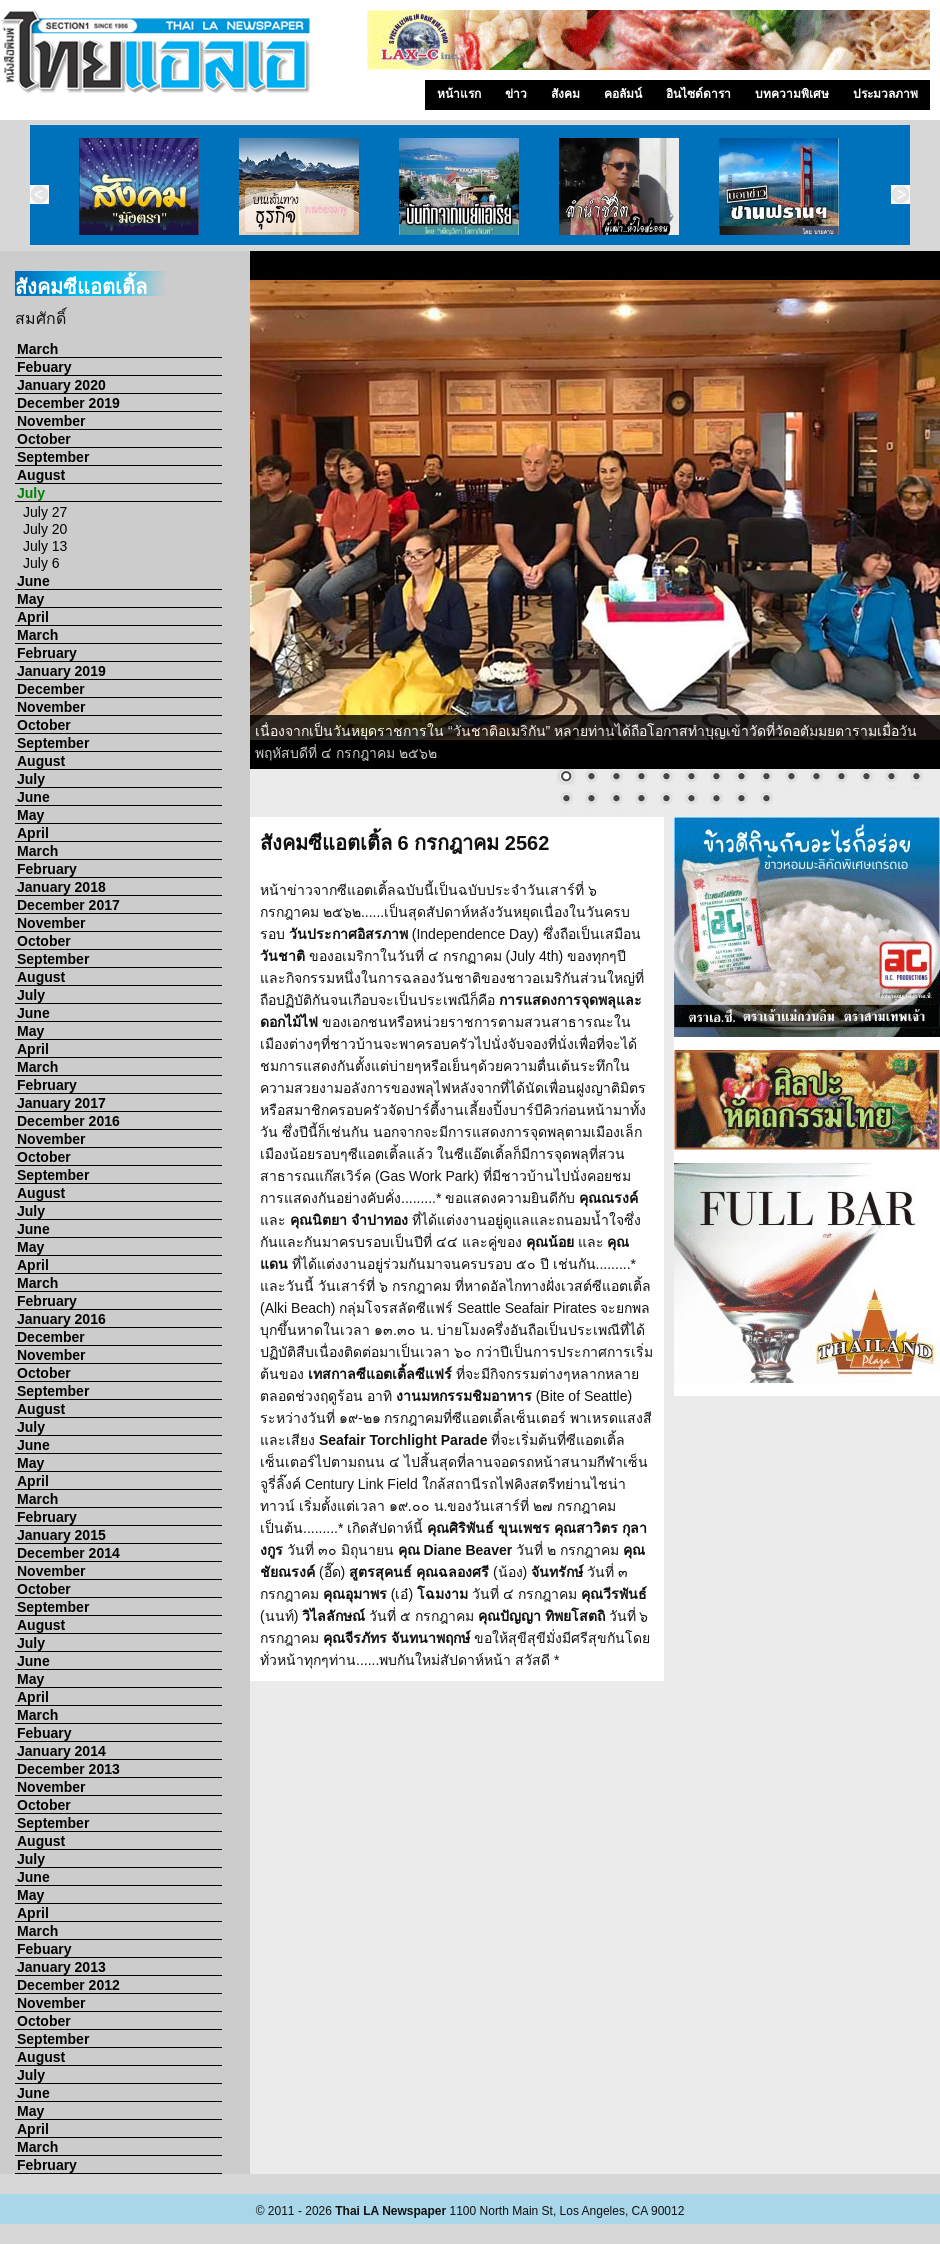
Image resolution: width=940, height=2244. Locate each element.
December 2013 (68, 1769)
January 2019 (61, 671)
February (47, 653)
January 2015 (61, 1535)
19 (641, 800)
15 (916, 778)
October (44, 439)
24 (766, 800)
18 (616, 800)
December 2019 (68, 403)
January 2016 (61, 1319)
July (31, 493)
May (30, 599)
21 (691, 800)
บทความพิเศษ (792, 94)
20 (666, 800)
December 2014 (68, 1553)
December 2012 (68, 1985)
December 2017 (68, 905)
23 (741, 800)
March (37, 349)
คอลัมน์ (623, 94)
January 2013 (61, 1967)
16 (566, 800)
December (51, 689)
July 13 (45, 546)
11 (816, 778)
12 (841, 778)
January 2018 (61, 887)
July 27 (45, 512)
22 (716, 800)
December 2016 (68, 1121)
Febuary (44, 367)
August (41, 475)
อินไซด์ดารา (698, 94)
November (51, 421)
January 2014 (61, 1751)
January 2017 (61, 1103)
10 (791, 778)
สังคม (565, 94)
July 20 (45, 529)
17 (591, 800)
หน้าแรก (459, 94)
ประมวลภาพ (885, 94)
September (53, 457)
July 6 (41, 563)
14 (891, 778)
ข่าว (516, 94)
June (33, 581)
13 (866, 778)
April (33, 617)
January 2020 (61, 385)
